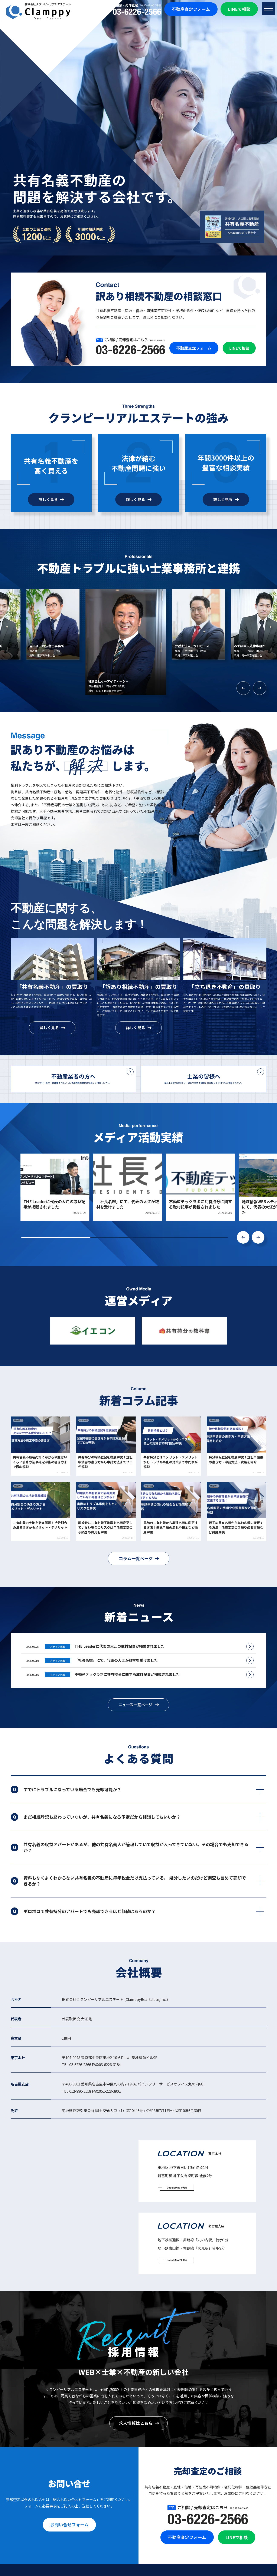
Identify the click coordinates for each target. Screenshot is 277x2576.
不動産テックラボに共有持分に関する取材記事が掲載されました (200, 1204)
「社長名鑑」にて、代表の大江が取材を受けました (127, 1204)
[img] (243, 688)
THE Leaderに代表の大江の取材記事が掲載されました (54, 1204)
